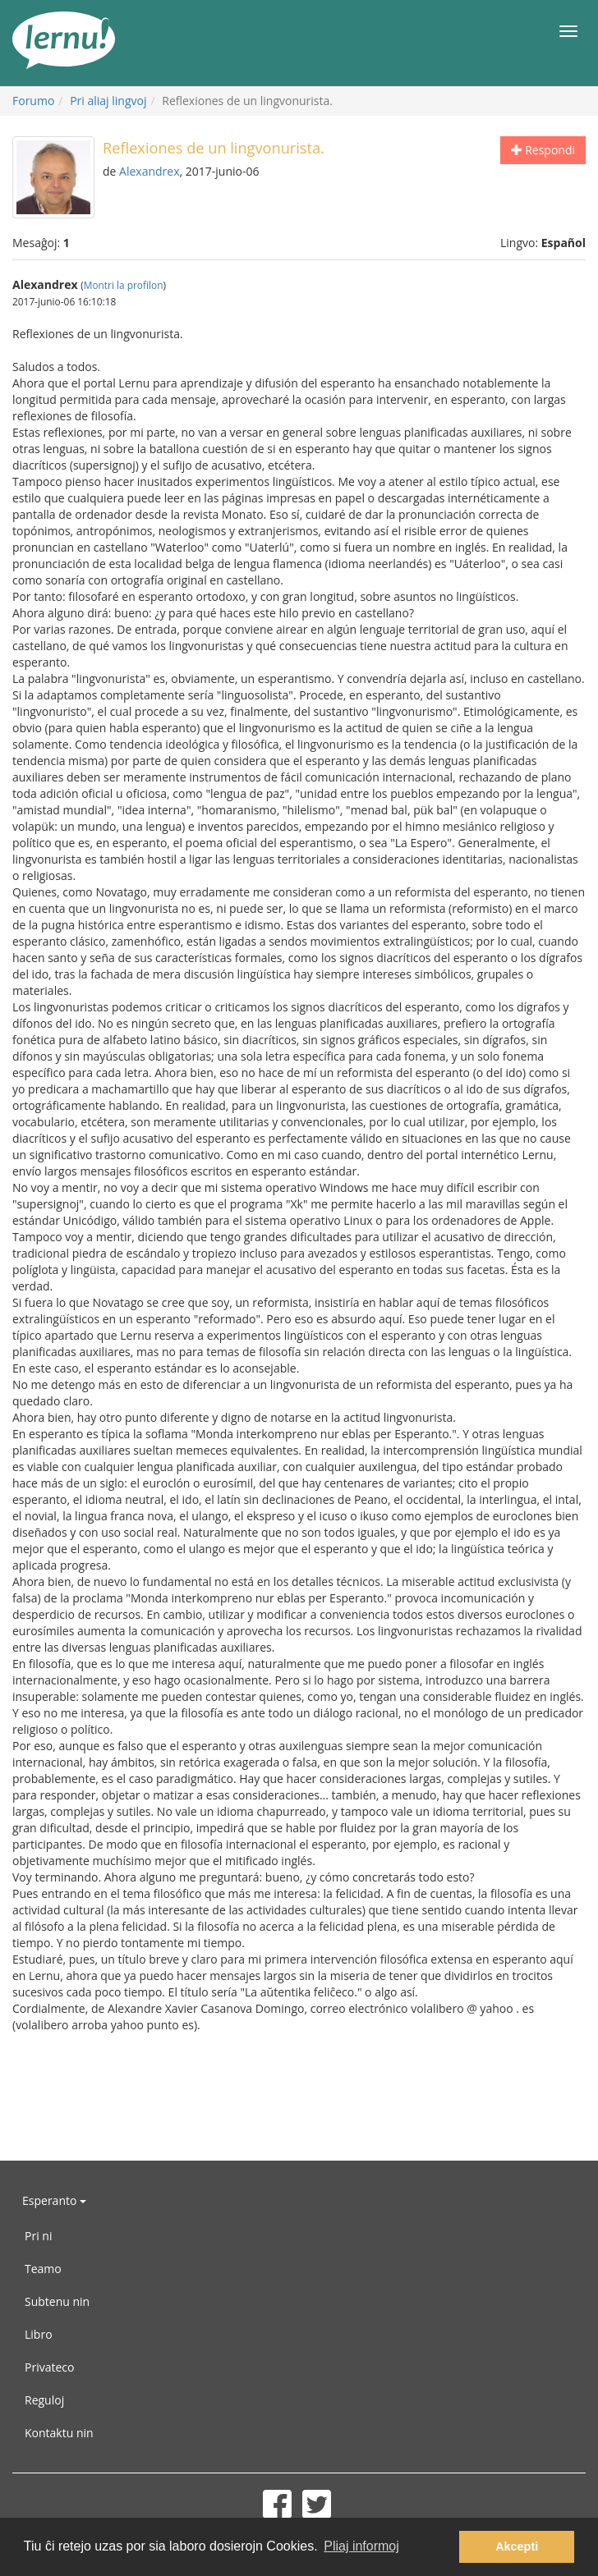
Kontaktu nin (59, 2433)
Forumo (33, 100)
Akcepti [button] (516, 2546)
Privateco (49, 2367)
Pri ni (38, 2236)
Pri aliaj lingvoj (108, 100)
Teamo (43, 2268)
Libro (39, 2334)
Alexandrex (149, 171)
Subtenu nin (57, 2301)
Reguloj (44, 2400)
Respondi (543, 150)
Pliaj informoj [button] (361, 2546)
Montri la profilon (123, 284)
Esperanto (54, 2200)
